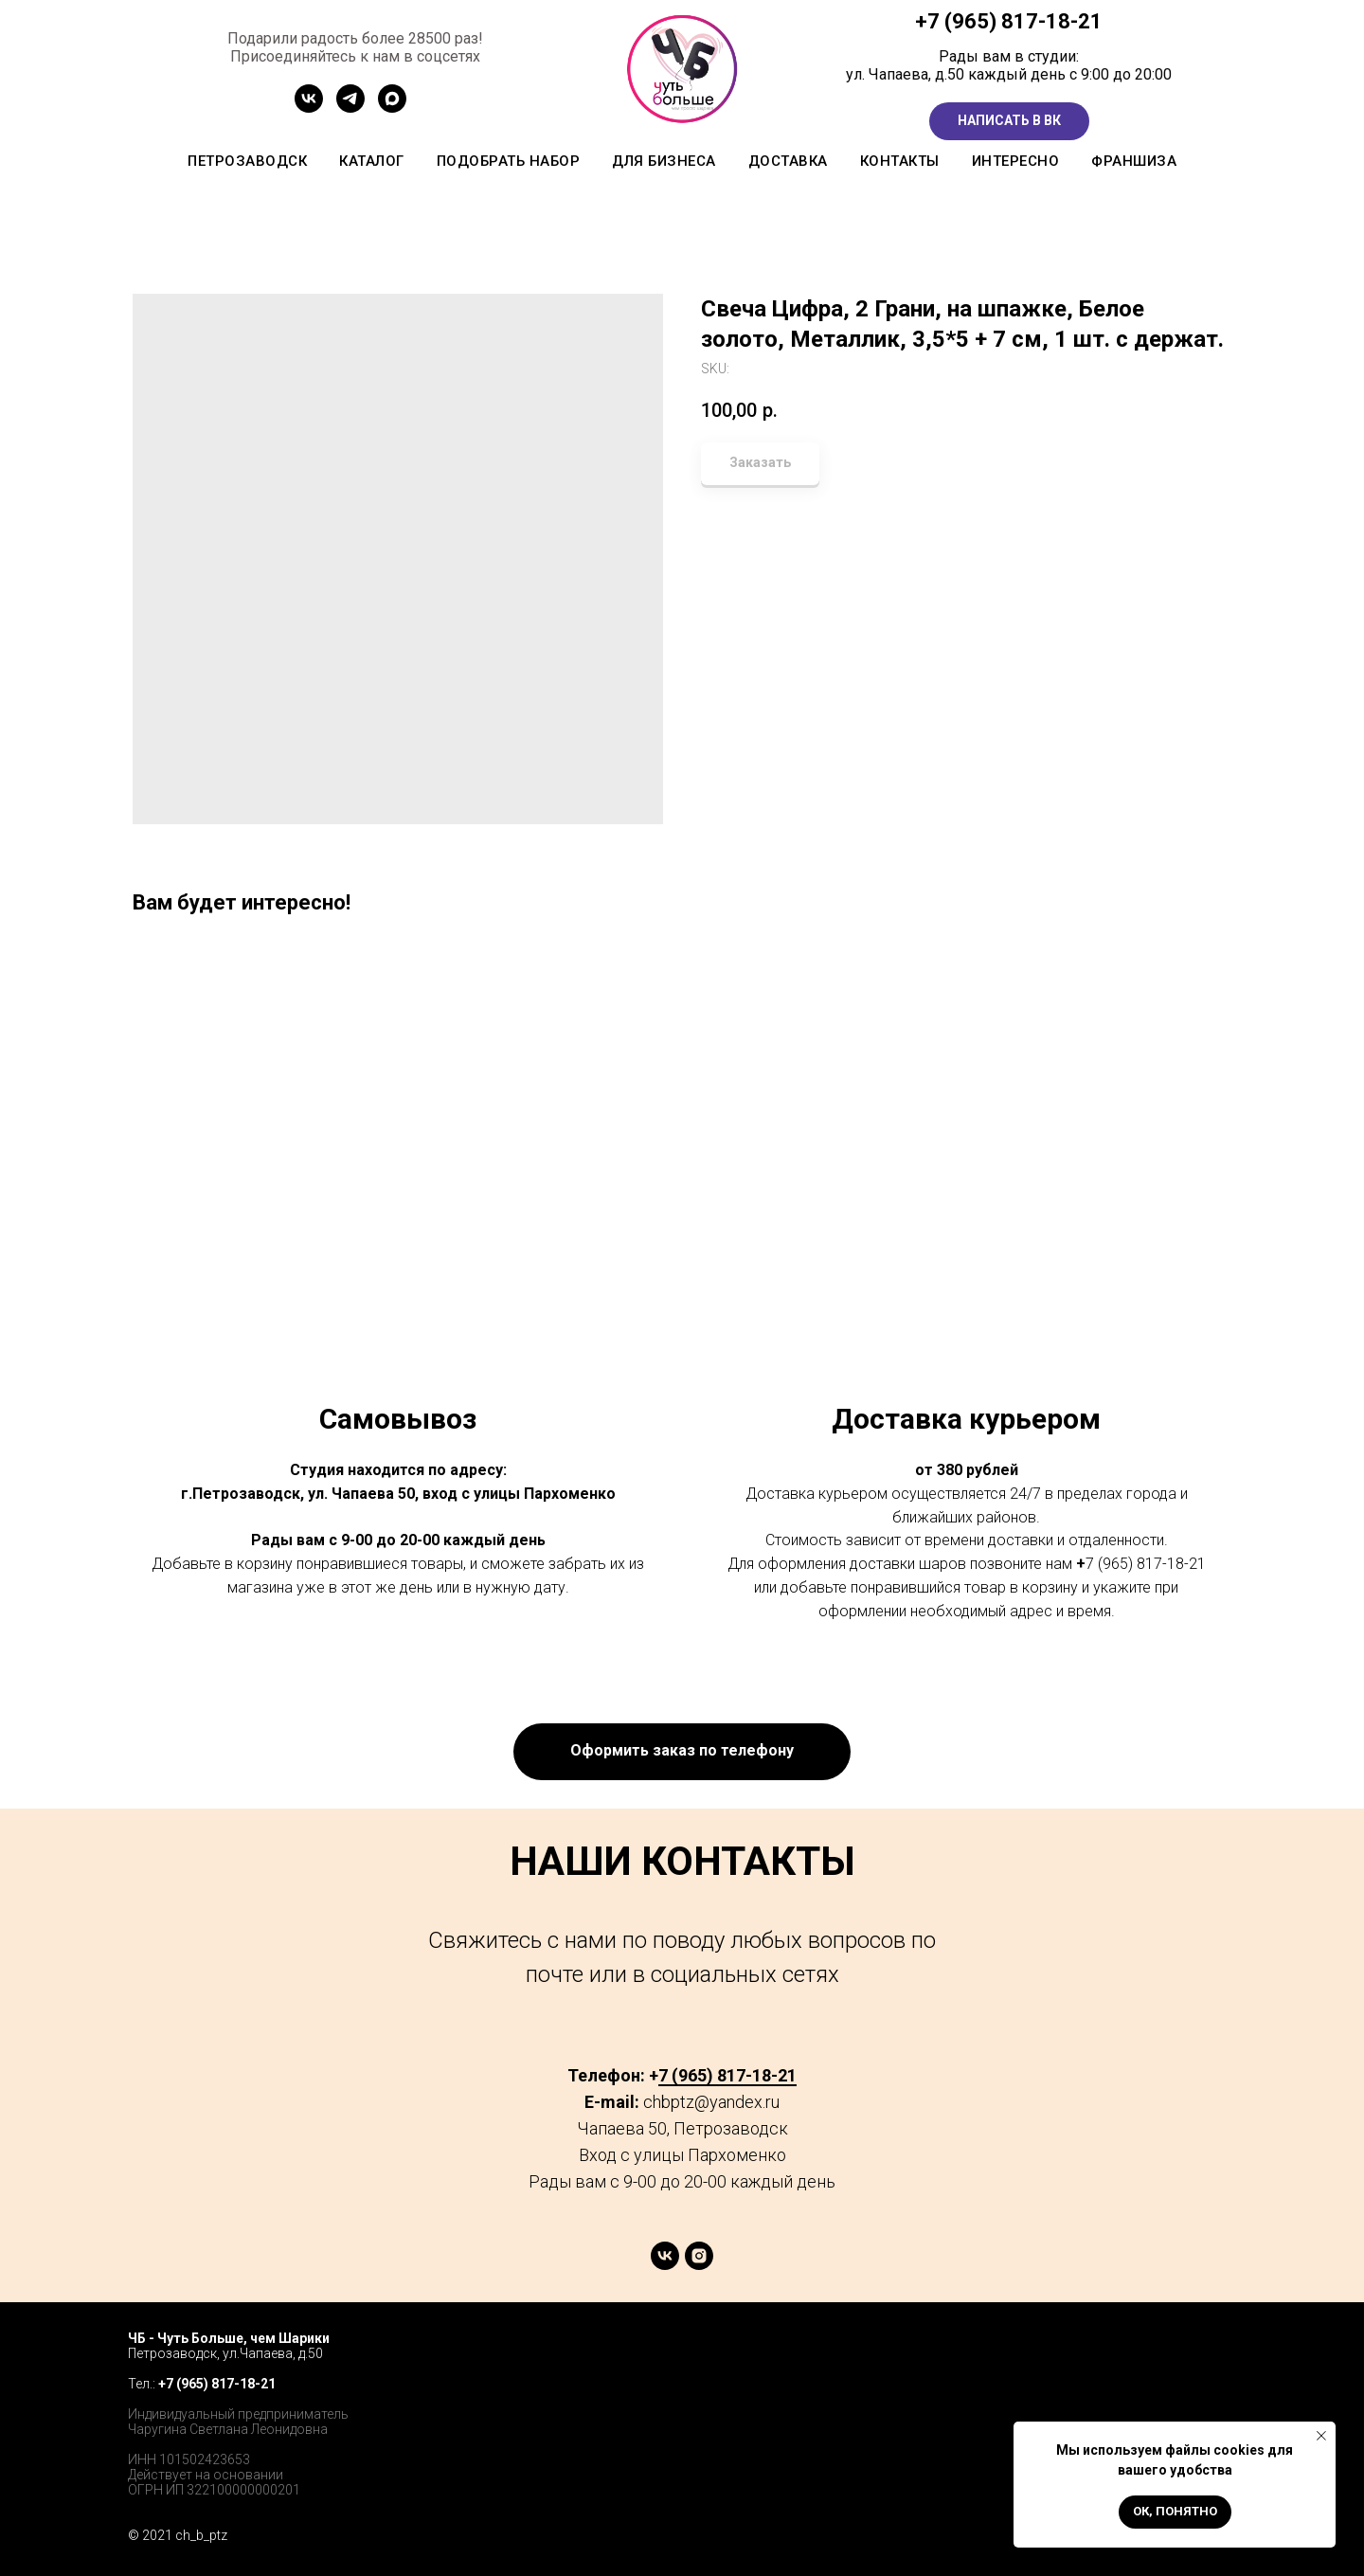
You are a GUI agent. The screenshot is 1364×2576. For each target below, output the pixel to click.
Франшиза (1133, 161)
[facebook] (1133, 2357)
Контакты (900, 161)
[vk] (665, 2265)
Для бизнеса (664, 161)
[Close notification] (1321, 2435)
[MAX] (392, 107)
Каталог (371, 161)
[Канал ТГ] (350, 107)
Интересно (1016, 161)
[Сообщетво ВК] (309, 107)
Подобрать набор (509, 161)
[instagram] (699, 2265)
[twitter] (1175, 2357)
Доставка (788, 161)
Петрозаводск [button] (247, 161)
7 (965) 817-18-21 (1015, 21)
